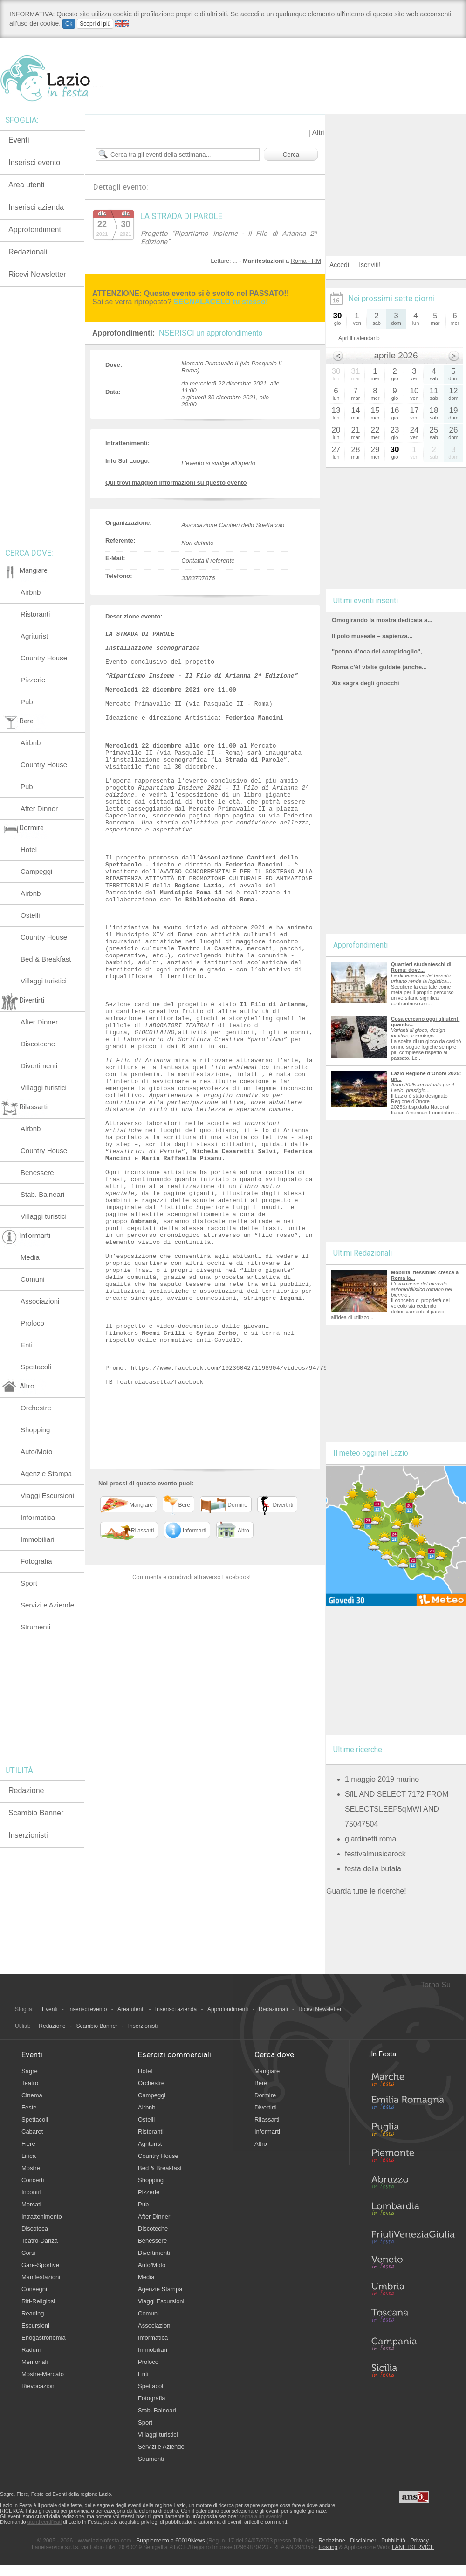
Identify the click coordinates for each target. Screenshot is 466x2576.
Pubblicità (393, 2540)
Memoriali (34, 2361)
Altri (318, 133)
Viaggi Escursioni (47, 1495)
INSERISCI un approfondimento (210, 333)
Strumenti (35, 1627)
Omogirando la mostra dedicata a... (382, 620)
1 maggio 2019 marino (382, 1779)
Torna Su (436, 1985)
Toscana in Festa (413, 2317)
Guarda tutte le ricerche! (366, 1891)
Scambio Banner (35, 1813)
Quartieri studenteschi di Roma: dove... (421, 967)
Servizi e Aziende (47, 1605)
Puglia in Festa (413, 2131)
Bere (260, 2083)
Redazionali (28, 252)
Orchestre (36, 1408)
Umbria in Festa (413, 2290)
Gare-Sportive (40, 2264)
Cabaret (32, 2131)
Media (30, 1257)
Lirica (28, 2155)
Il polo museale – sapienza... (372, 635)
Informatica (38, 1517)
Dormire (265, 2095)
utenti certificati (44, 2522)
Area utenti (26, 185)
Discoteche (38, 1044)
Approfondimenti (35, 230)
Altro (260, 2143)
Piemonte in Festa (413, 2158)
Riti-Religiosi (38, 2301)
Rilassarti (266, 2119)
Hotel (29, 849)
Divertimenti (39, 1066)
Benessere (37, 1172)
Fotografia (36, 1561)
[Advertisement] (396, 172)
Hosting (328, 2547)
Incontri (31, 2192)
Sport (29, 1583)
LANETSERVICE (413, 2547)
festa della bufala (373, 1869)
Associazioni (40, 1301)
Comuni (33, 1279)
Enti (27, 1345)
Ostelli (30, 915)
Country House (44, 658)
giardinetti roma (370, 1839)
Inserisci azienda (36, 207)
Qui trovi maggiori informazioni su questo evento (176, 482)
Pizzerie (33, 680)
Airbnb (31, 592)
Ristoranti (35, 614)
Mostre (30, 2167)
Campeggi (36, 871)
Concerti (32, 2180)
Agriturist (34, 636)
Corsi (28, 2252)
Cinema (31, 2095)
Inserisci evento (34, 162)
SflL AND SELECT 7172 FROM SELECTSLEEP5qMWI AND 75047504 (396, 1809)
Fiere (28, 2143)
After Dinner (39, 808)
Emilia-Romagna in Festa (413, 2104)
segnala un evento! (260, 2516)
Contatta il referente (207, 560)
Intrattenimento (41, 2216)
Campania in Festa (413, 2344)
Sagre (29, 2071)
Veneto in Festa (413, 2264)
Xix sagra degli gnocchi (365, 683)
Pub (27, 702)
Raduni (31, 2349)
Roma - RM (306, 260)
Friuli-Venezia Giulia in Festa (413, 2237)
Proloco (32, 1323)
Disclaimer (363, 2540)
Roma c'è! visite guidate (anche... (379, 667)
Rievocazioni (38, 2386)
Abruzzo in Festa (413, 2184)
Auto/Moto (36, 1452)
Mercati (31, 2204)
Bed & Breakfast (46, 959)
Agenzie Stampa (46, 1473)
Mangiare (267, 2071)
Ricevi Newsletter (37, 274)
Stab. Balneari (42, 1194)
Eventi (18, 140)
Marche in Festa (413, 2078)
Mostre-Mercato (42, 2373)
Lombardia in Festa (413, 2211)
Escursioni (35, 2325)
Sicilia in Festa (413, 2370)
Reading (32, 2313)
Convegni (34, 2289)
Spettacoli (36, 1367)
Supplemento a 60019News (170, 2540)
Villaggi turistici (44, 981)
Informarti (267, 2131)
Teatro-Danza (39, 2240)
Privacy (420, 2540)
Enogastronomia (43, 2337)
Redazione (26, 1790)
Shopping (35, 1430)
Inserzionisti (28, 1835)
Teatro (29, 2083)
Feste (29, 2107)
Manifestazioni (40, 2277)
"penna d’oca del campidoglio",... (379, 651)
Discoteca (34, 2228)
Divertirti (265, 2107)
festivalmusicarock (375, 1854)
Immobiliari (38, 1539)
